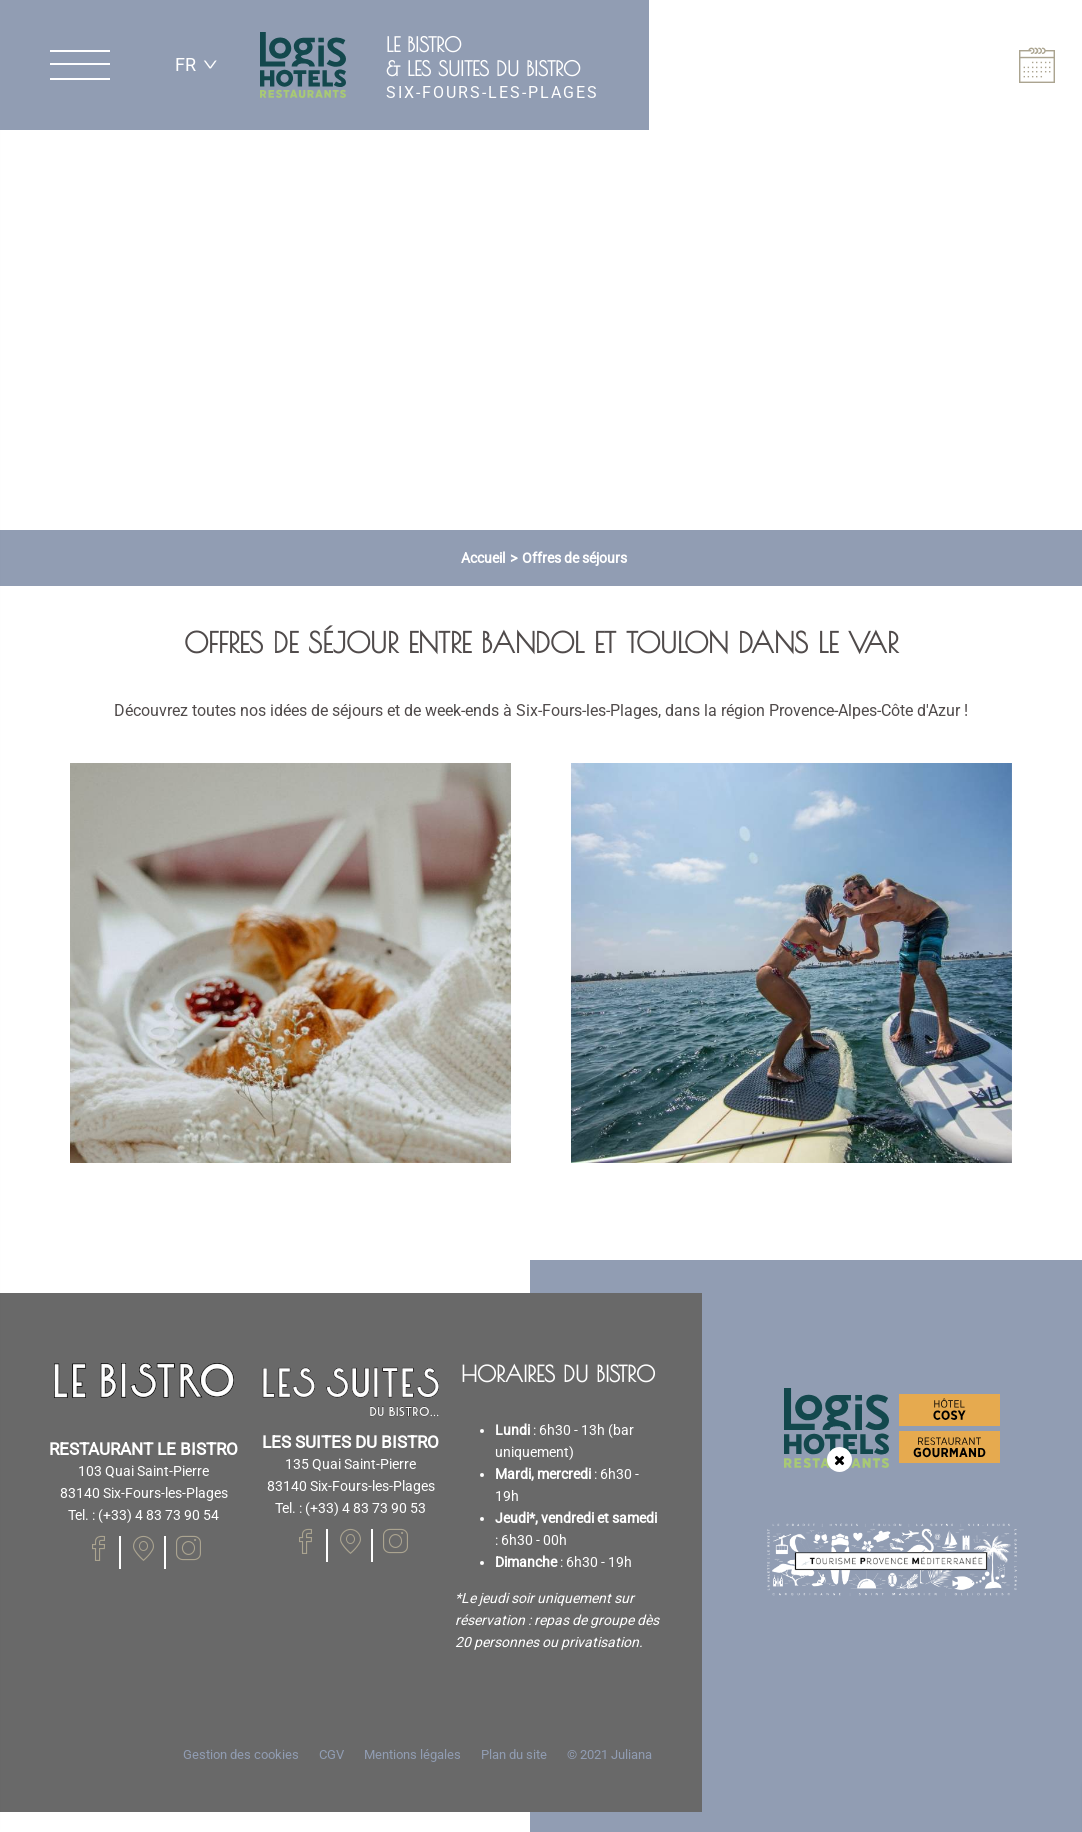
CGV (331, 1754)
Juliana (631, 1754)
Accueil (483, 558)
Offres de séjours (574, 558)
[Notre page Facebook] (98, 1548)
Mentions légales (412, 1754)
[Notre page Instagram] (188, 1548)
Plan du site (514, 1754)
